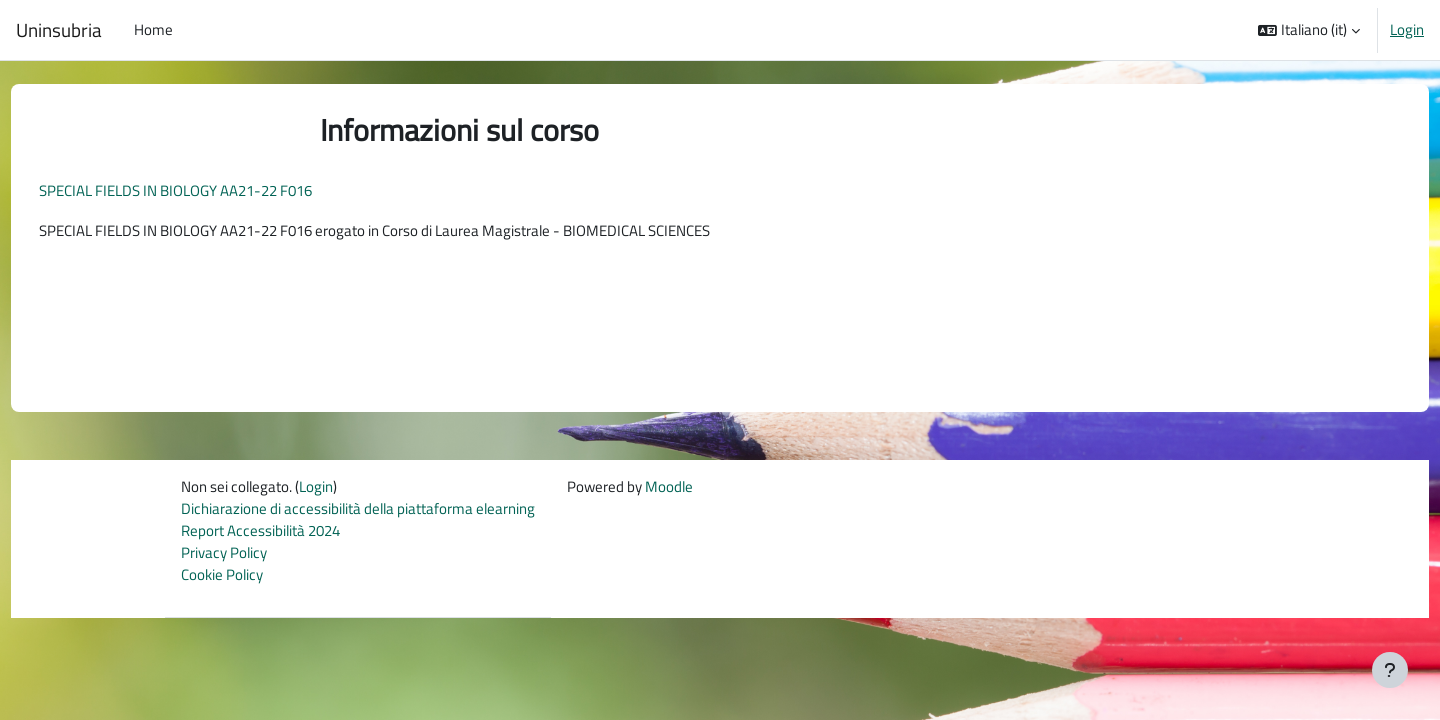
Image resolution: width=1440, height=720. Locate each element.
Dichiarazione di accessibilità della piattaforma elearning (358, 513)
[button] (1309, 30)
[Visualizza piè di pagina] (1390, 670)
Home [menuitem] (153, 29)
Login (1407, 30)
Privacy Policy (224, 558)
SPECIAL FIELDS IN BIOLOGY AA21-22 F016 (212, 190)
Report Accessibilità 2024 (260, 535)
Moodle (669, 490)
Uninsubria (59, 30)
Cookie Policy (222, 580)
